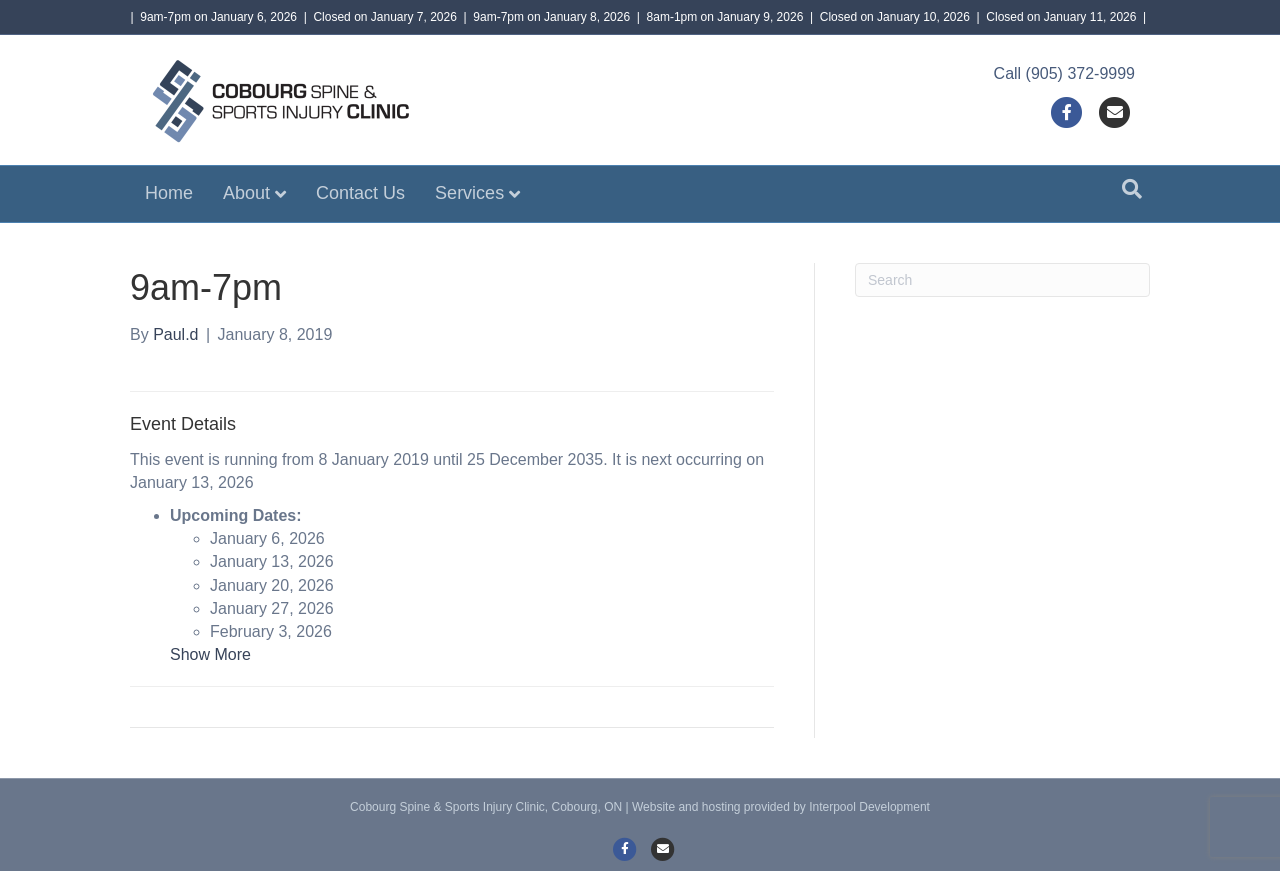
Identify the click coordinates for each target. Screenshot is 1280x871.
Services (469, 193)
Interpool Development (869, 807)
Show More (210, 654)
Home (169, 193)
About (246, 193)
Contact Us (360, 193)
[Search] (1132, 189)
